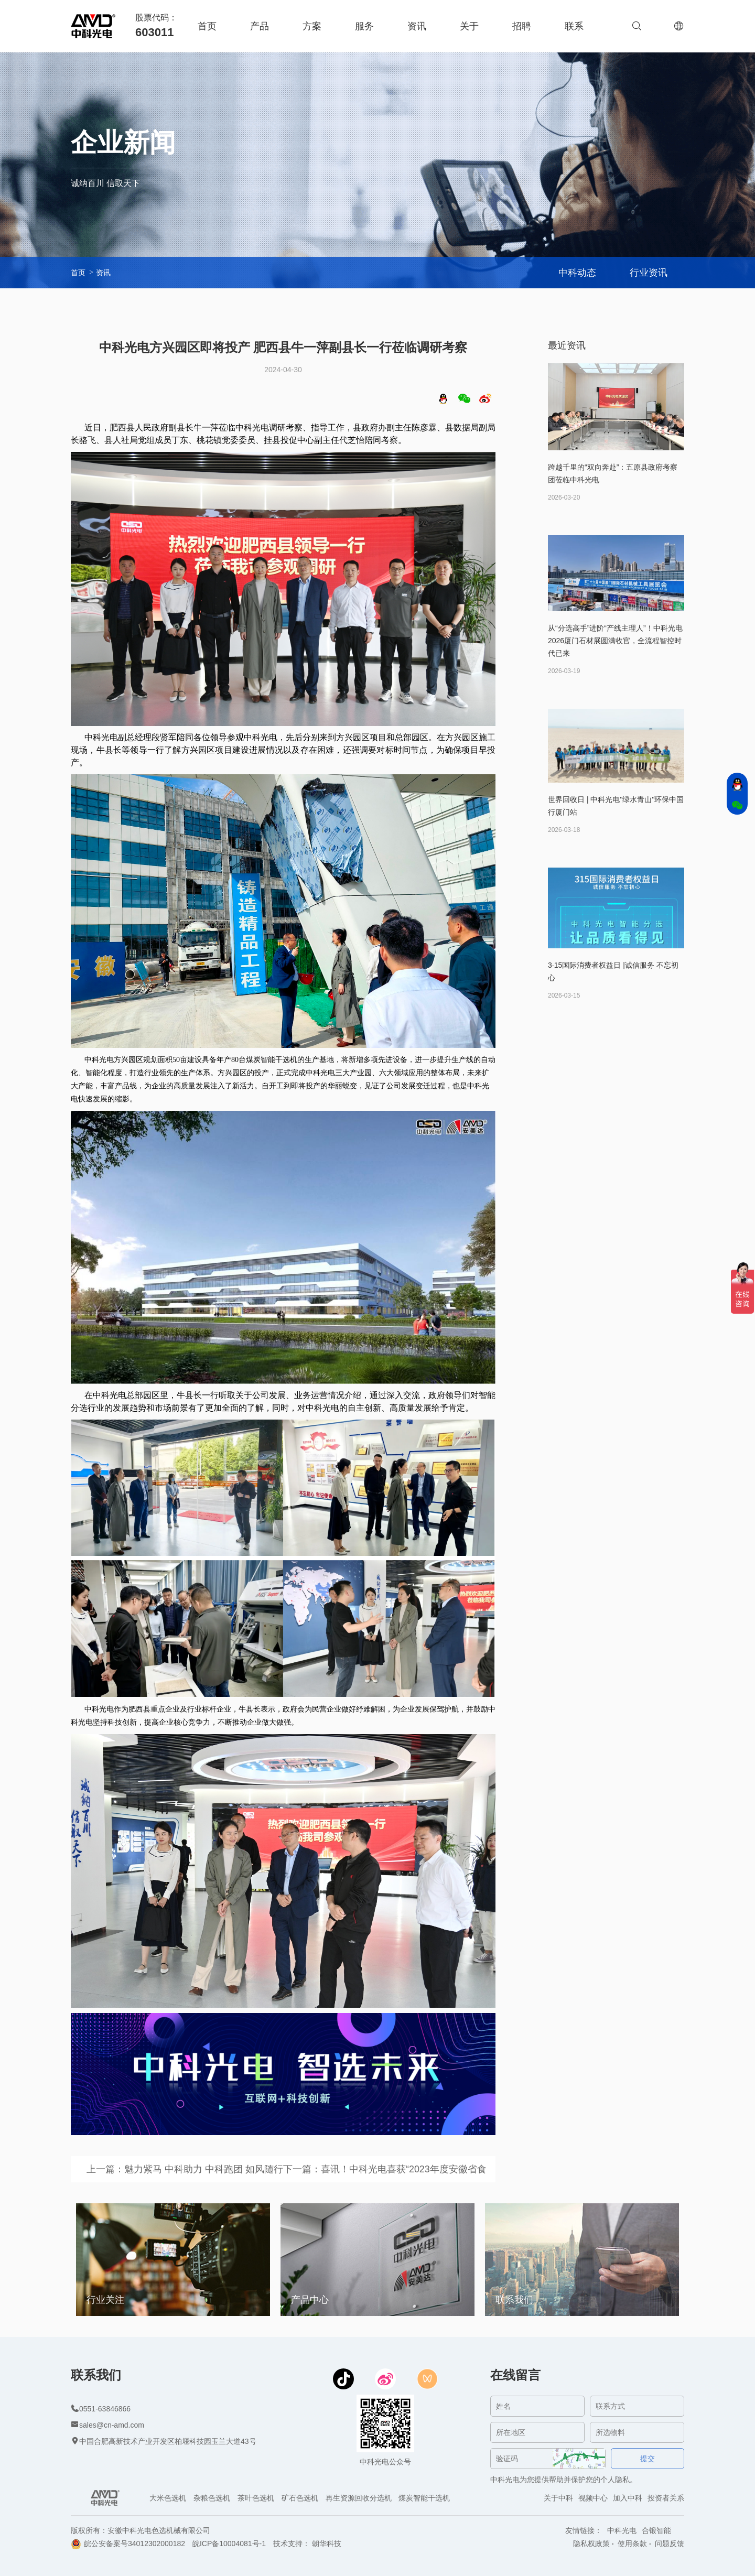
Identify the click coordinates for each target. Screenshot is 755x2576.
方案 (312, 26)
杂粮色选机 (211, 2498)
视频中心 (593, 2498)
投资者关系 (666, 2498)
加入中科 (627, 2498)
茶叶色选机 (256, 2498)
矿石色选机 (300, 2498)
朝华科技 (326, 2543)
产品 (259, 26)
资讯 (416, 26)
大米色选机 (167, 2498)
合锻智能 (656, 2530)
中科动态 (577, 272)
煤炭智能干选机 (424, 2498)
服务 (364, 26)
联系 (574, 26)
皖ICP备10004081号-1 (229, 2543)
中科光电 (622, 2530)
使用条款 (632, 2543)
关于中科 (558, 2498)
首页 (207, 26)
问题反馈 (669, 2543)
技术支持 (288, 2543)
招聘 (521, 26)
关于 (469, 26)
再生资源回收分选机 (359, 2498)
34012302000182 (156, 2543)
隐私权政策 (591, 2543)
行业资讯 (648, 272)
